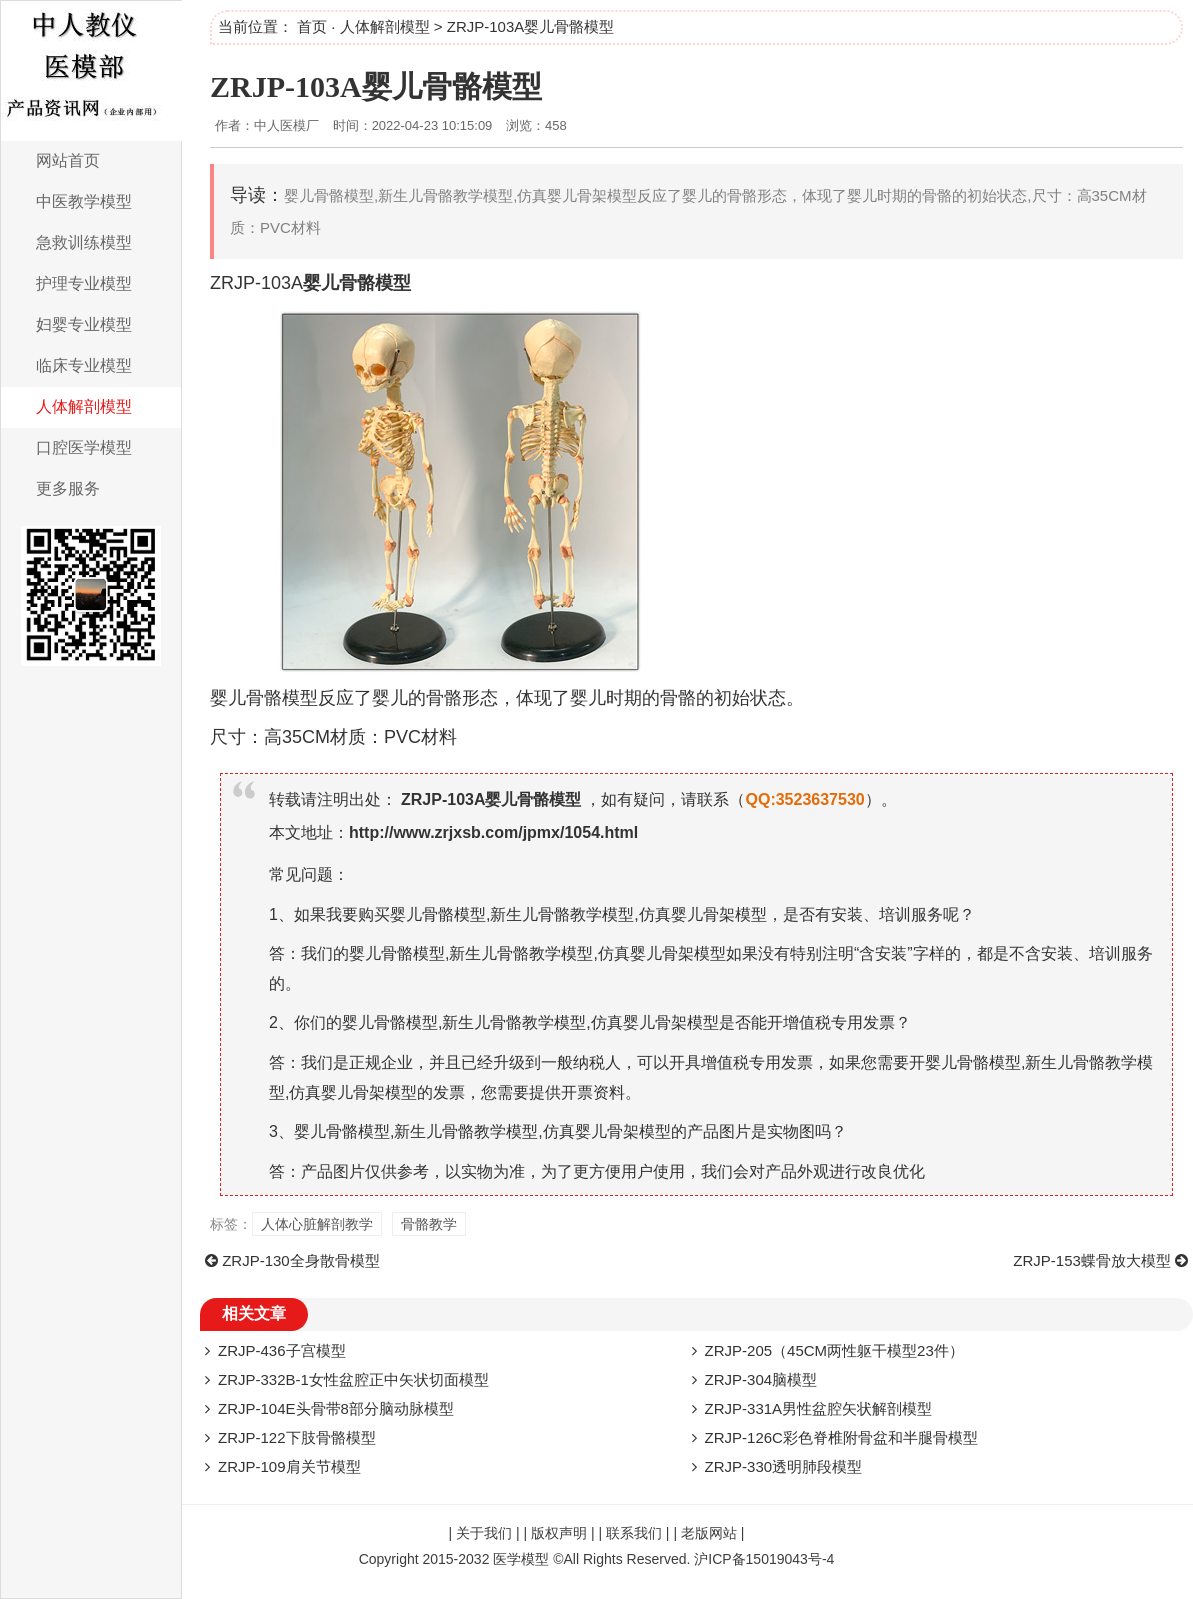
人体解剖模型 (84, 406)
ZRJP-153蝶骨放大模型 (1092, 1260)
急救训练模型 (84, 242)
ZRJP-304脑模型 (761, 1379)
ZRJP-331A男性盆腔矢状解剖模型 (819, 1408)
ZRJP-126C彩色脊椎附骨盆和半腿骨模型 (841, 1437)
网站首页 (68, 160)
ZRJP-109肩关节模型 (289, 1466)
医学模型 (521, 1559)
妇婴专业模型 (84, 324)
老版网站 (709, 1533)
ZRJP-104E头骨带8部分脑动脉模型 (336, 1408)
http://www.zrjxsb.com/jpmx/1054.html (493, 832)
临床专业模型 (84, 365)
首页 (312, 26)
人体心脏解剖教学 (317, 1224)
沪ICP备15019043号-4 (764, 1559)
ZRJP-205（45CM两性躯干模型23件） (834, 1350)
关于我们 (484, 1533)
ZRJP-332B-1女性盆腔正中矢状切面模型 (353, 1379)
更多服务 (68, 488)
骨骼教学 (429, 1224)
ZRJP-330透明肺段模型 (784, 1466)
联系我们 (634, 1533)
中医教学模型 (84, 201)
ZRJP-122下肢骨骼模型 (297, 1437)
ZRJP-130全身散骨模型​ (301, 1260)
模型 (393, 283)
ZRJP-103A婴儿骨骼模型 (376, 86)
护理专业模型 (84, 283)
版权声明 (559, 1533)
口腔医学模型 (84, 447)
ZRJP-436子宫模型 (282, 1350)
